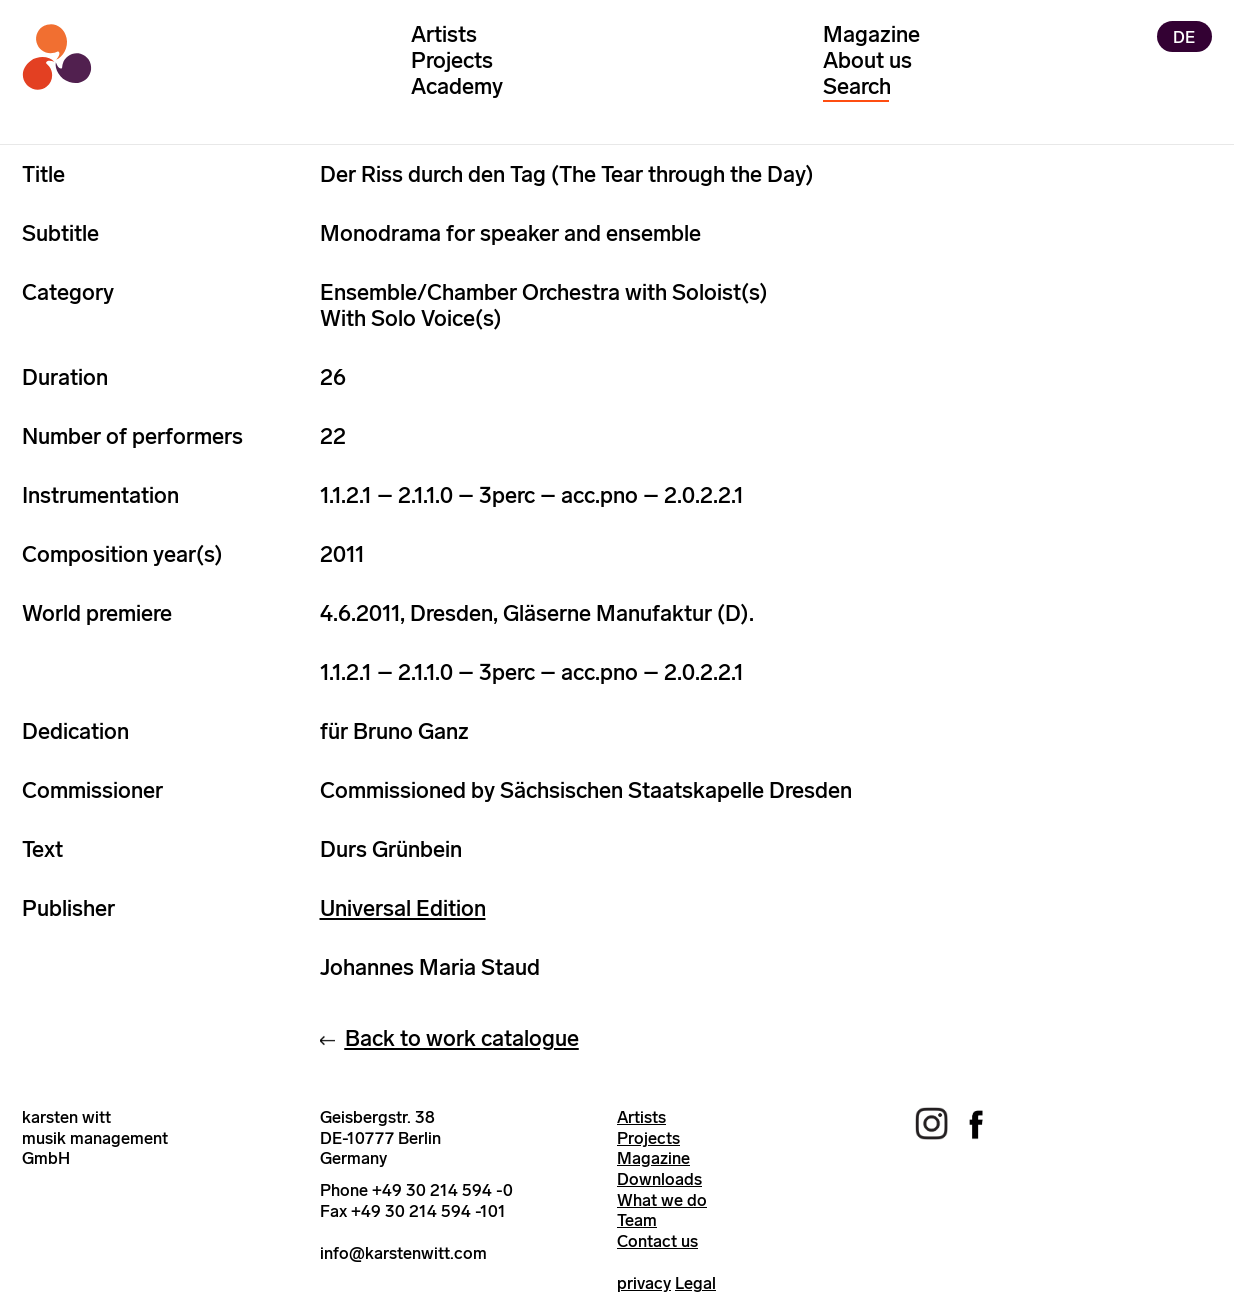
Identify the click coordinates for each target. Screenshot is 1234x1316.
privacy (644, 1283)
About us (867, 60)
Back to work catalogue (462, 1038)
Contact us (657, 1241)
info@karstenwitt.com (403, 1253)
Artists (444, 34)
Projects (452, 60)
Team (637, 1220)
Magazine (871, 34)
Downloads (659, 1179)
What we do (662, 1200)
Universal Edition (403, 908)
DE (1184, 36)
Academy (457, 86)
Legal (695, 1283)
